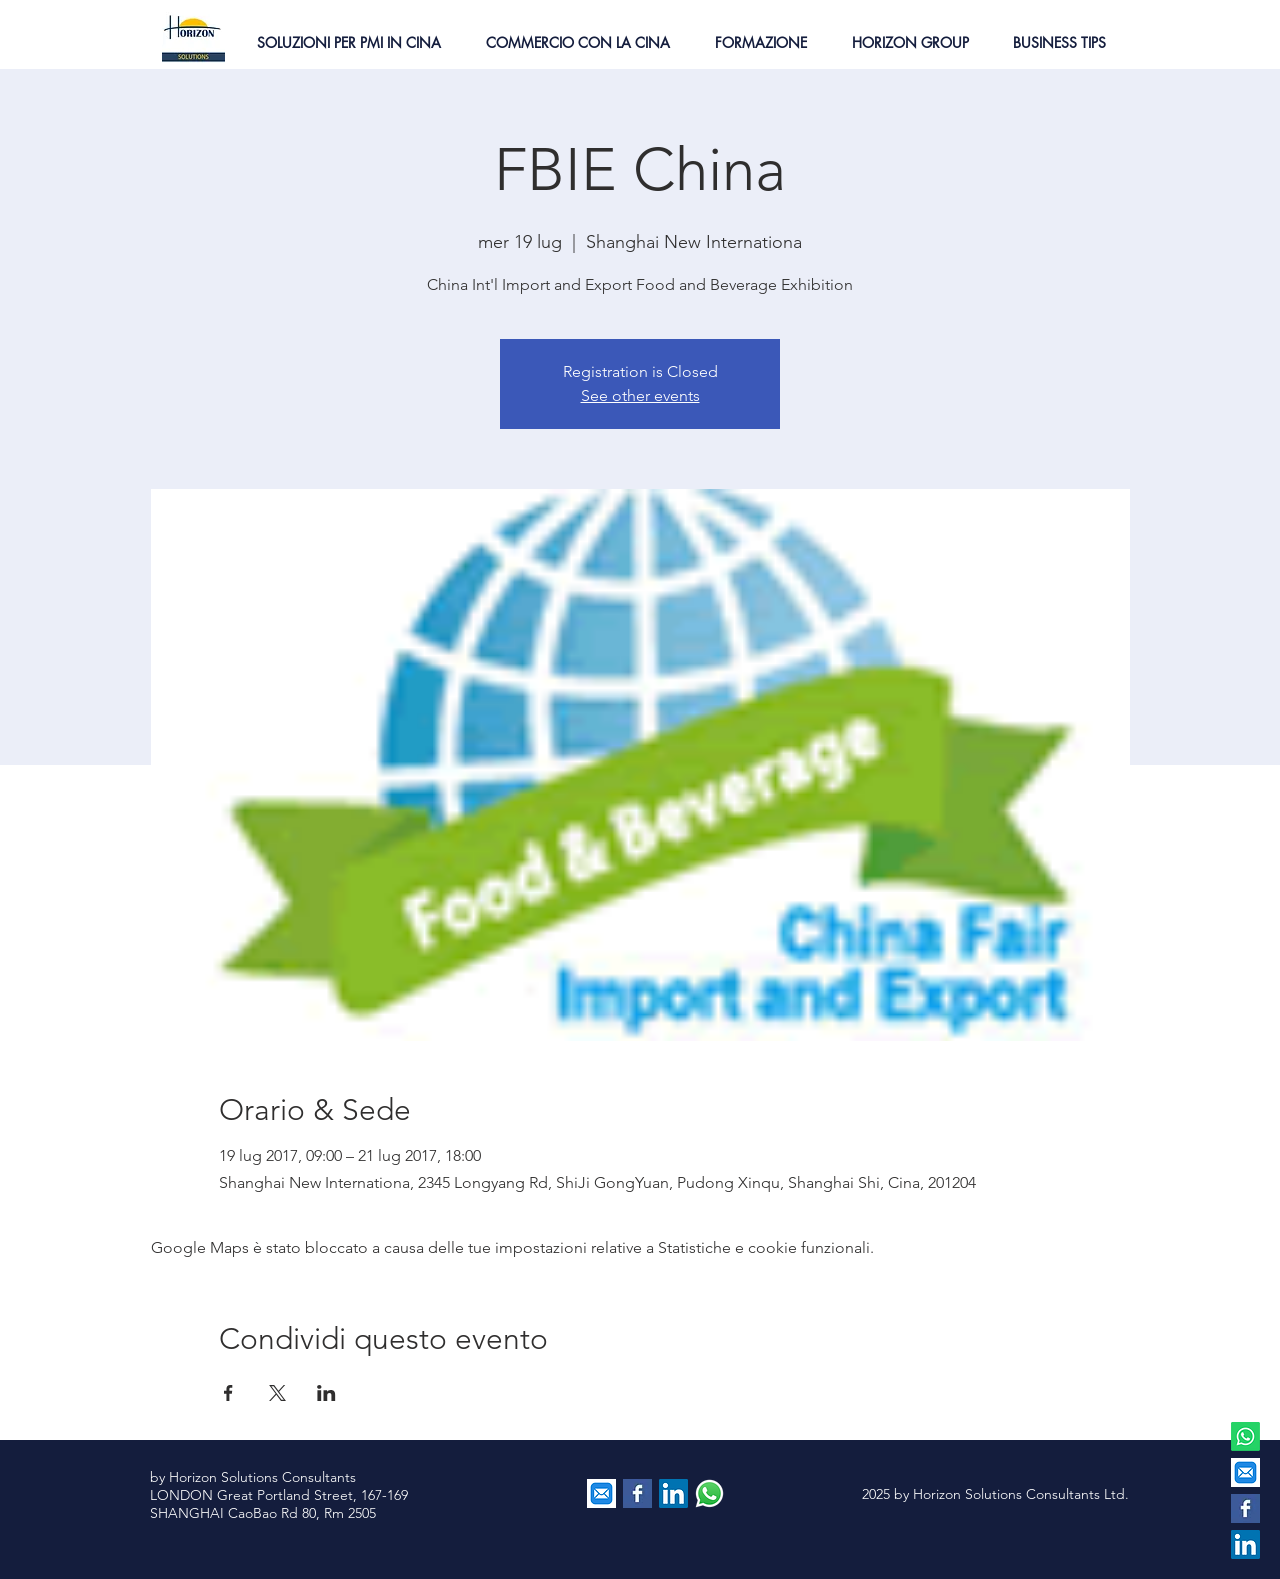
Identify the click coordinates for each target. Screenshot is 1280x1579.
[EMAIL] (1245, 1472)
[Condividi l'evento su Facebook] (228, 1393)
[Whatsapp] (1245, 1436)
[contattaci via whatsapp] (709, 1493)
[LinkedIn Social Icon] (1245, 1544)
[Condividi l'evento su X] (277, 1393)
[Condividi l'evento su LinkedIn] (326, 1393)
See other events (640, 395)
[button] (348, 42)
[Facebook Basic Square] (1245, 1508)
